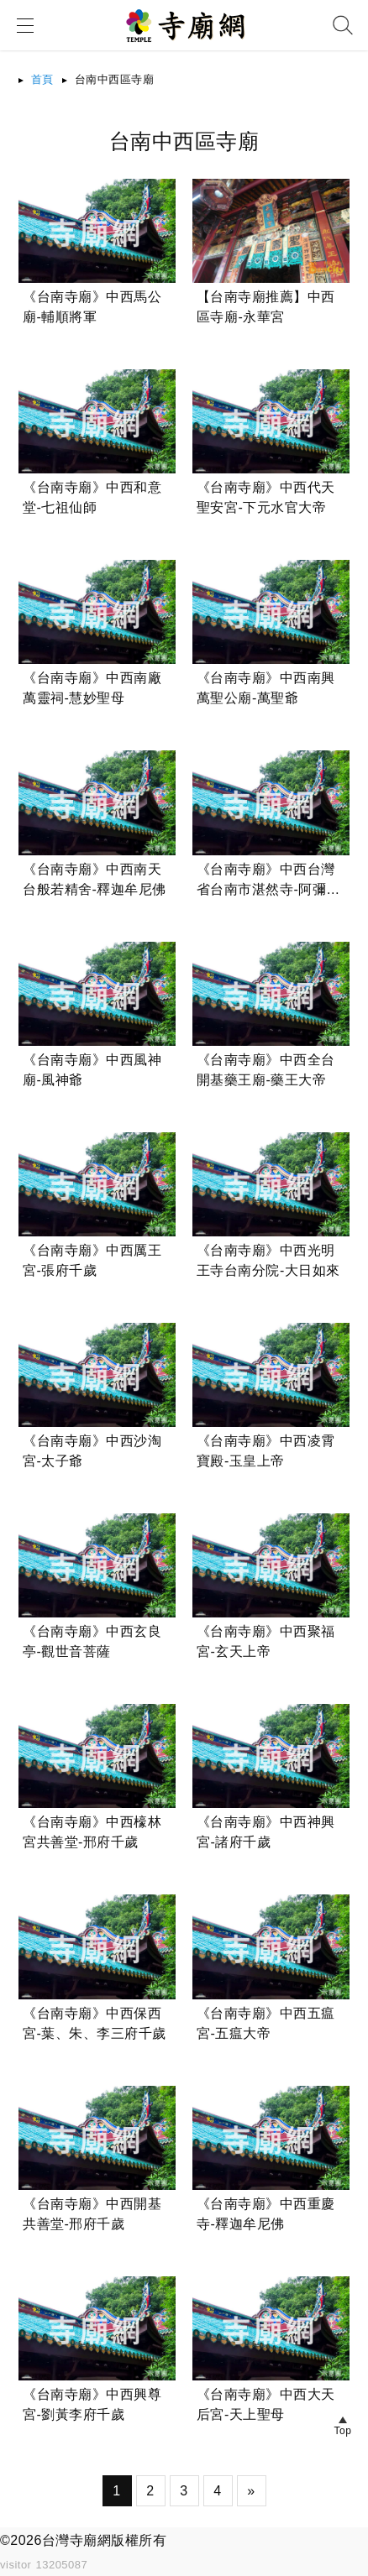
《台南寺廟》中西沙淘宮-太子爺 (92, 1451)
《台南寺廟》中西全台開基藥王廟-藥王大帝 (266, 1070)
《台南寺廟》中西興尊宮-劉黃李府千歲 (92, 2404)
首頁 (42, 79)
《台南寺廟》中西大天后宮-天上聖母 (266, 2404)
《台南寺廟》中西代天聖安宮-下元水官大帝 (266, 497)
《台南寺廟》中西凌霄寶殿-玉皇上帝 (266, 1451)
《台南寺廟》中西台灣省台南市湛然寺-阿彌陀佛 (268, 881)
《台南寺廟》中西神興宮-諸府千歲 (266, 1832)
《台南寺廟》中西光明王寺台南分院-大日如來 (268, 1260)
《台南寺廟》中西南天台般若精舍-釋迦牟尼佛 (94, 879)
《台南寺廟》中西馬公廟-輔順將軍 (92, 307)
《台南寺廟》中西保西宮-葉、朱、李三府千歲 (94, 2023)
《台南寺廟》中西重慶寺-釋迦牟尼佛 (266, 2214)
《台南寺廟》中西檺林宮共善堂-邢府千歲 (92, 1832)
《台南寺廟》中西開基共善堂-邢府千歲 (92, 2214)
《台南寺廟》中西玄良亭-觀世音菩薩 (92, 1641)
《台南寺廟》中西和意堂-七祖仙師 (92, 497)
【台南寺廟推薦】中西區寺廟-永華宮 (266, 307)
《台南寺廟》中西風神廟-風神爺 (92, 1070)
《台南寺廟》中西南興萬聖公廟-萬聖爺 (266, 688)
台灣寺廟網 (77, 2540)
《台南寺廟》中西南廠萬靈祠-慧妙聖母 (92, 688)
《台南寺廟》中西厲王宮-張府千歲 (92, 1260)
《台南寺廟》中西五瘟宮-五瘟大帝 (266, 2023)
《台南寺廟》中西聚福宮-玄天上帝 (266, 1641)
